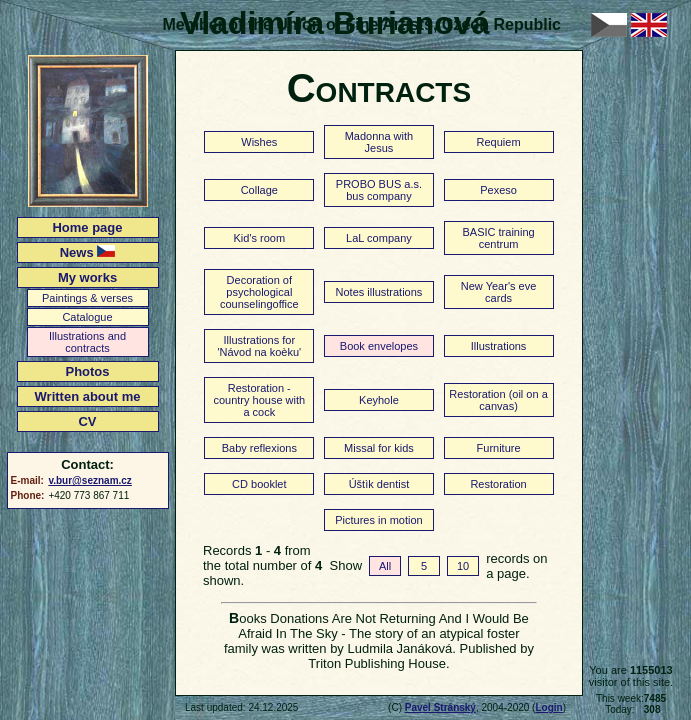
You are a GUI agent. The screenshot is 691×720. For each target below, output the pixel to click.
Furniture (499, 448)
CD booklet (259, 484)
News (88, 252)
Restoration (498, 484)
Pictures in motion (378, 520)
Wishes (259, 142)
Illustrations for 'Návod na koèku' (259, 346)
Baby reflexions (259, 448)
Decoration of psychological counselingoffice (259, 292)
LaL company (379, 238)
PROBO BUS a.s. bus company (379, 190)
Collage (259, 190)
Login (548, 707)
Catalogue (87, 317)
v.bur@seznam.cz (89, 480)
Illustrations (499, 346)
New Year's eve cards (498, 292)
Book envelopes (379, 346)
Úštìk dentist (379, 484)
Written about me (88, 396)
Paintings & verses (87, 298)
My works (87, 277)
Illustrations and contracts (87, 342)
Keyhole (379, 400)
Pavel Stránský (440, 707)
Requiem (499, 142)
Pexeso (498, 190)
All (385, 566)
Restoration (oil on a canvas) (498, 400)
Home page (87, 227)
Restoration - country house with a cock (259, 400)
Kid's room (260, 238)
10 (463, 566)
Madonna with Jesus (379, 142)
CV (87, 421)
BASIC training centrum (498, 238)
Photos (87, 371)
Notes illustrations (379, 292)
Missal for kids (379, 448)
